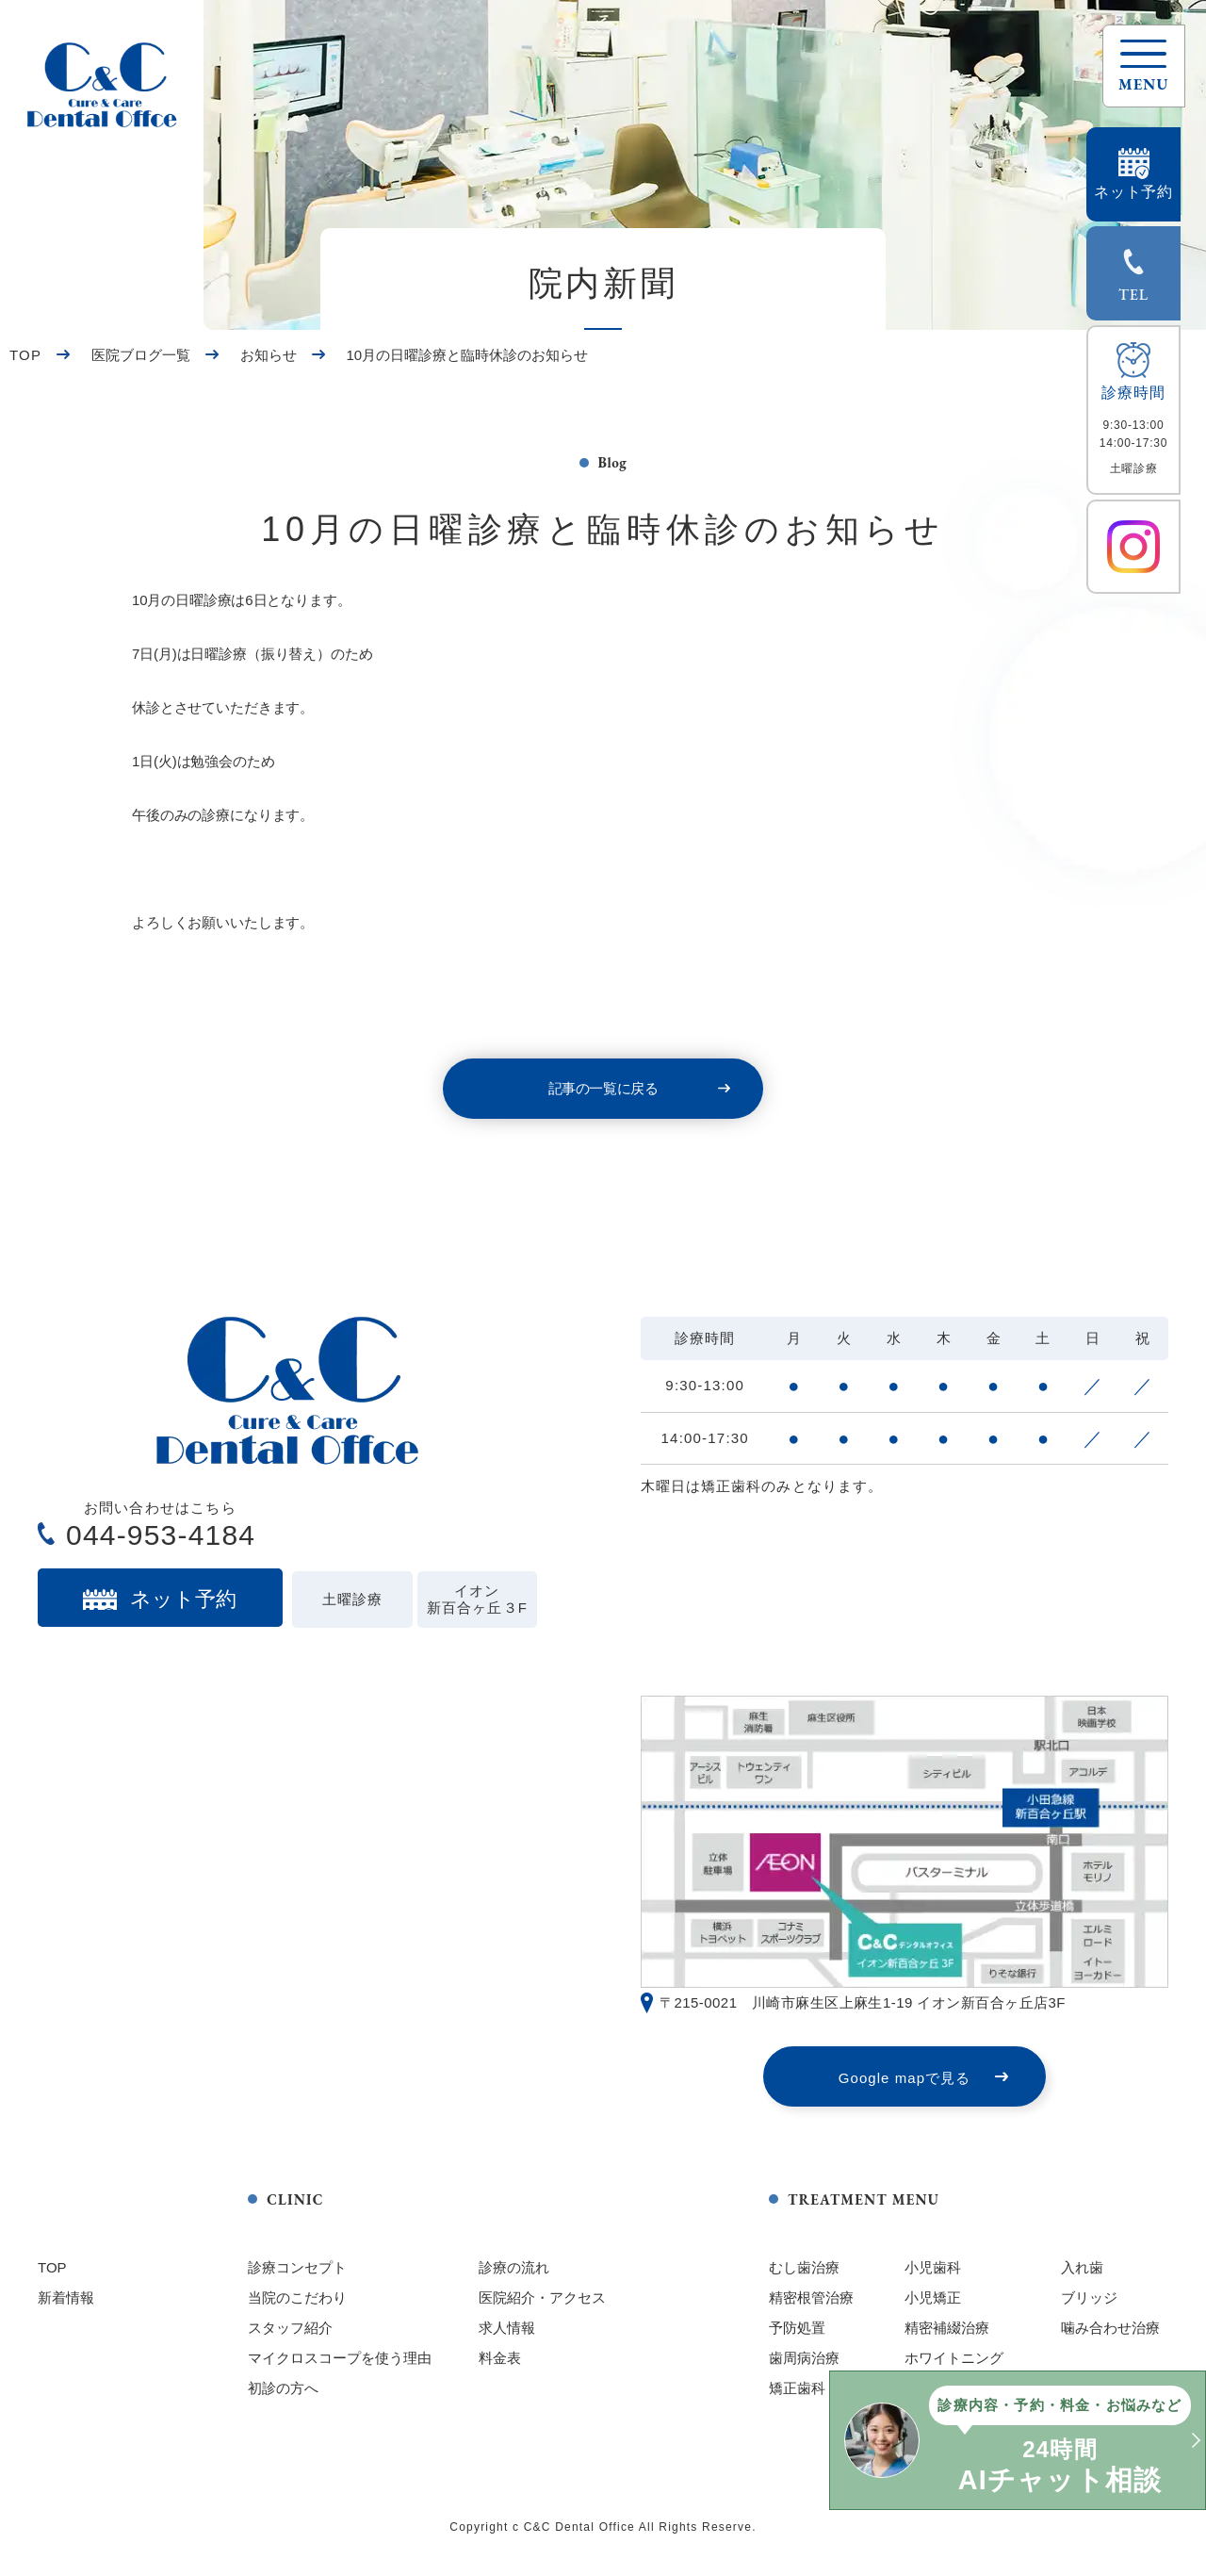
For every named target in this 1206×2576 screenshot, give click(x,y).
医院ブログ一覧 (140, 355)
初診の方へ (283, 2388)
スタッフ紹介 (290, 2328)
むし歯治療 (804, 2267)
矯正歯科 (797, 2388)
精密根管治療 (811, 2297)
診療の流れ (514, 2267)
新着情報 (66, 2297)
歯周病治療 (804, 2358)
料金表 (500, 2358)
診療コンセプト (297, 2267)
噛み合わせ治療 (1110, 2328)
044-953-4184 (160, 1535)
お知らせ (268, 355)
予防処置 (797, 2328)
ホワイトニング (953, 2358)
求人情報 (507, 2328)
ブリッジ (1089, 2297)
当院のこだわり (297, 2297)
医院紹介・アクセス (542, 2297)
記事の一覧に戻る (603, 1088)
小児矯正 (932, 2297)
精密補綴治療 (946, 2328)
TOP (25, 355)
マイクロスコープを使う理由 (340, 2358)
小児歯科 (932, 2267)
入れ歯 (1082, 2267)
